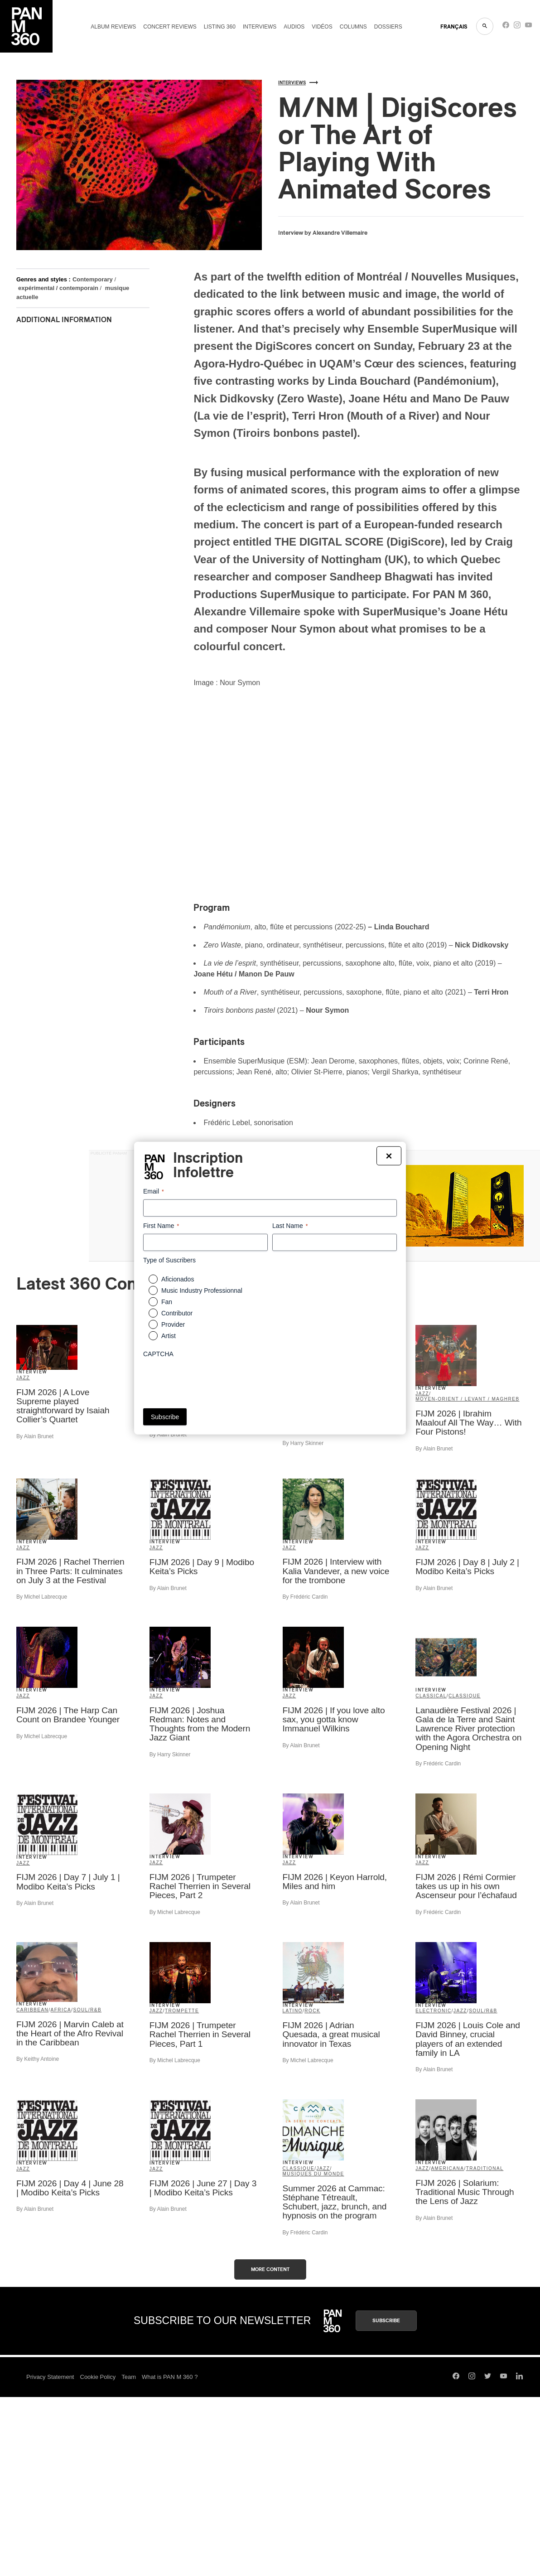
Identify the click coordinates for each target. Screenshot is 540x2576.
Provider (173, 1324)
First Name (161, 1226)
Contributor (177, 1313)
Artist (168, 1335)
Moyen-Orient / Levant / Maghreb (467, 1399)
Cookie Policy (98, 2376)
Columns (353, 27)
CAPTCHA (158, 1354)
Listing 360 (220, 27)
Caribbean (32, 2009)
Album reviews (113, 27)
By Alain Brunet (34, 1436)
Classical (431, 1695)
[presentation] (212, 1379)
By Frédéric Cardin (305, 1597)
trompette (182, 2010)
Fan (166, 1301)
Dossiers (388, 27)
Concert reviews (170, 27)
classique (464, 1695)
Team (128, 2376)
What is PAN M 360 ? (170, 2376)
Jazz (23, 1377)
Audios (294, 27)
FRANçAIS (453, 26)
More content (270, 2269)
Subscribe (386, 2320)
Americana (447, 2168)
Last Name (290, 1226)
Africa (61, 2009)
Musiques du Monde (313, 2173)
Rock (312, 2010)
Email (153, 1191)
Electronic (433, 2010)
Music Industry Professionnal (201, 1290)
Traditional (485, 2168)
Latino (293, 2010)
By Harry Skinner (303, 1443)
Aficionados (177, 1279)
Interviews (259, 27)
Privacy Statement (50, 2376)
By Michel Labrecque (41, 1597)
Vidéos (322, 27)
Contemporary (92, 279)
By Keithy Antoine (37, 2059)
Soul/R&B (87, 2009)
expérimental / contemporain (58, 288)
